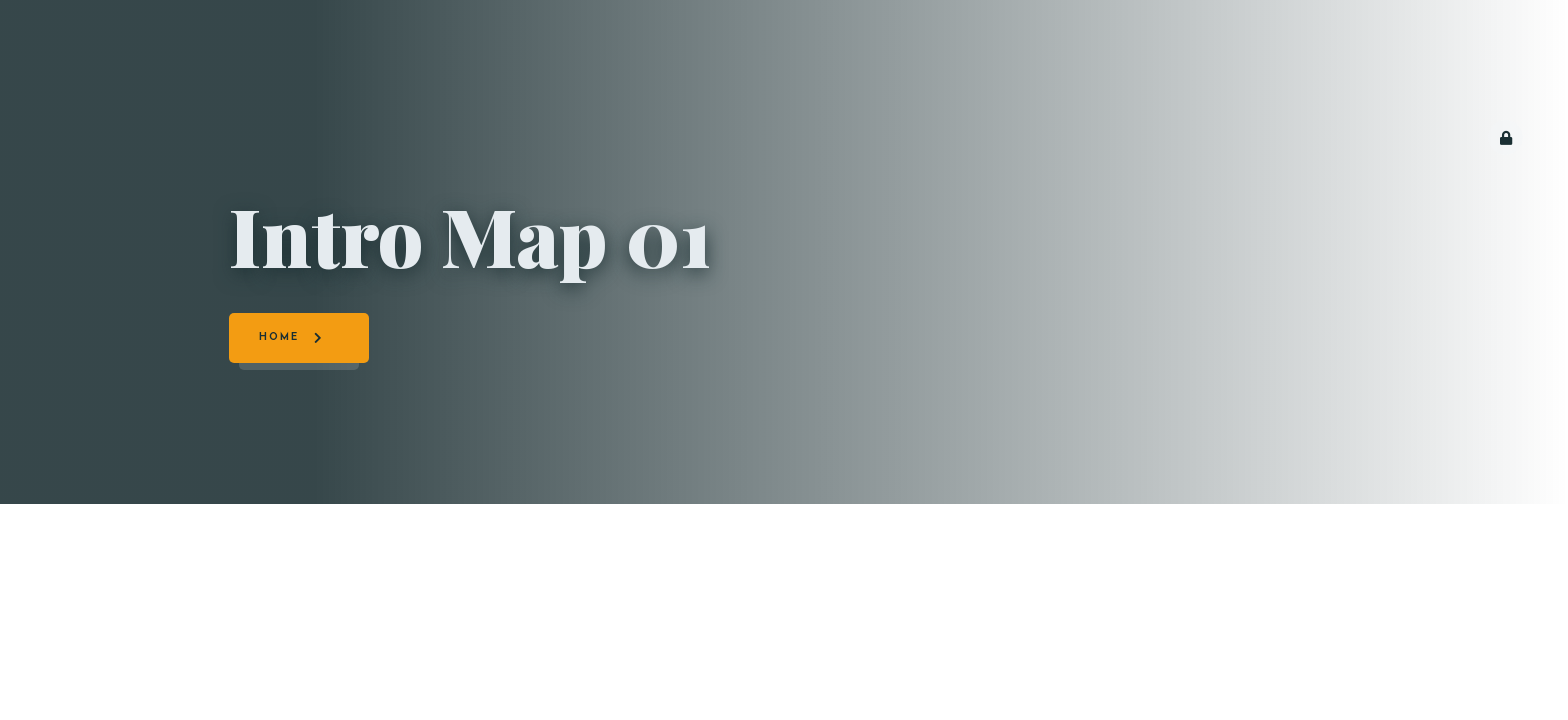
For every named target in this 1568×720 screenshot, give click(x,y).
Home (279, 337)
